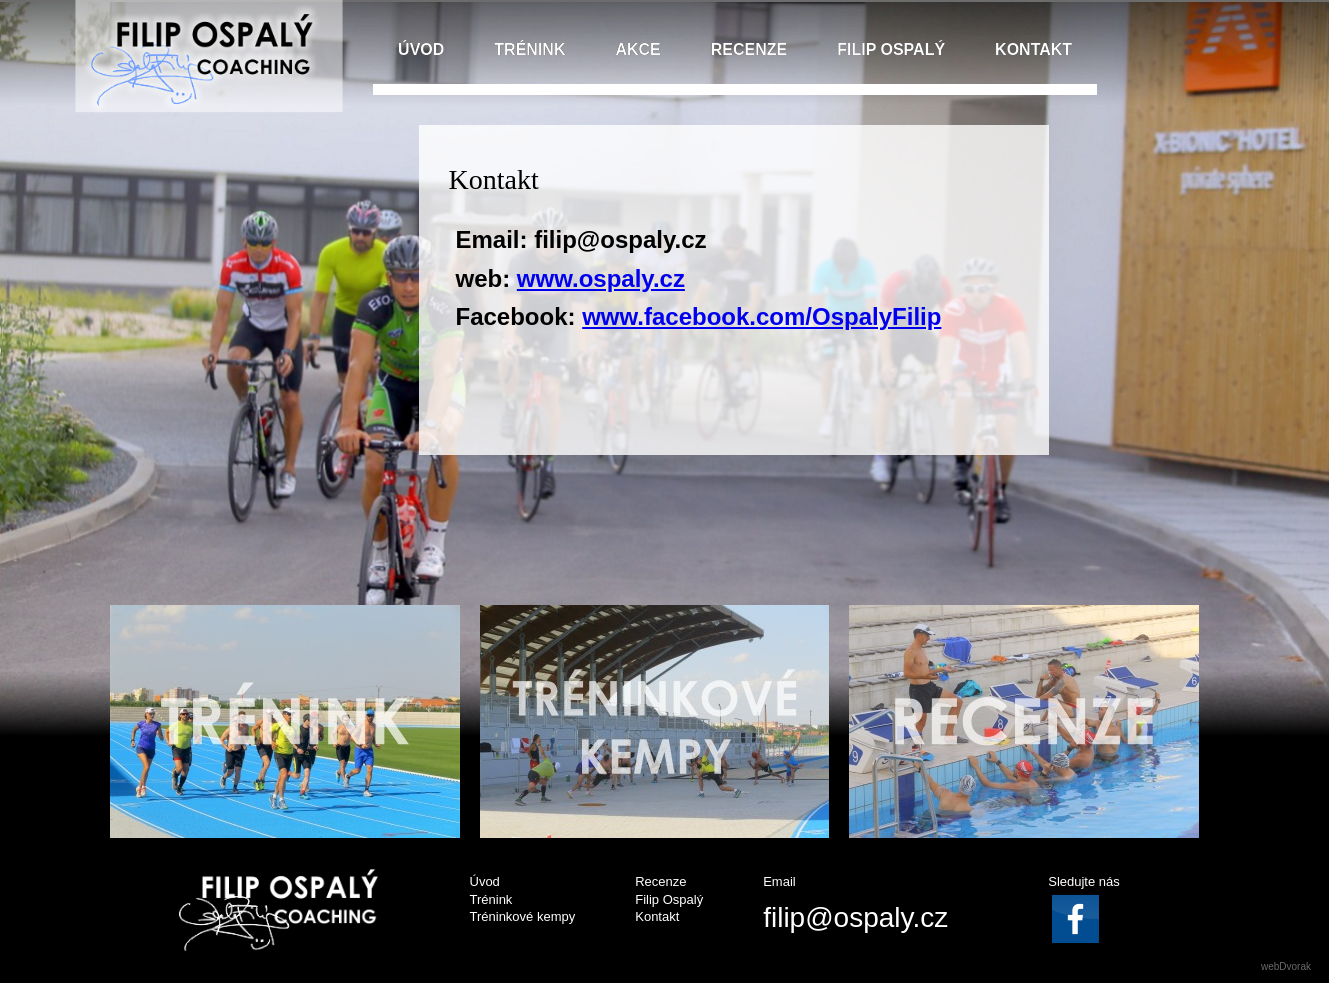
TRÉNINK (529, 49)
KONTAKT (1033, 49)
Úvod (485, 881)
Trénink (491, 899)
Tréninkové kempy (523, 916)
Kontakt (657, 916)
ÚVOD (421, 49)
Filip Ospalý (669, 899)
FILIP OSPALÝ (891, 49)
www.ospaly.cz (601, 278)
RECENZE (749, 49)
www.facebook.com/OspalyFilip (761, 316)
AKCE (637, 49)
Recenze (660, 881)
